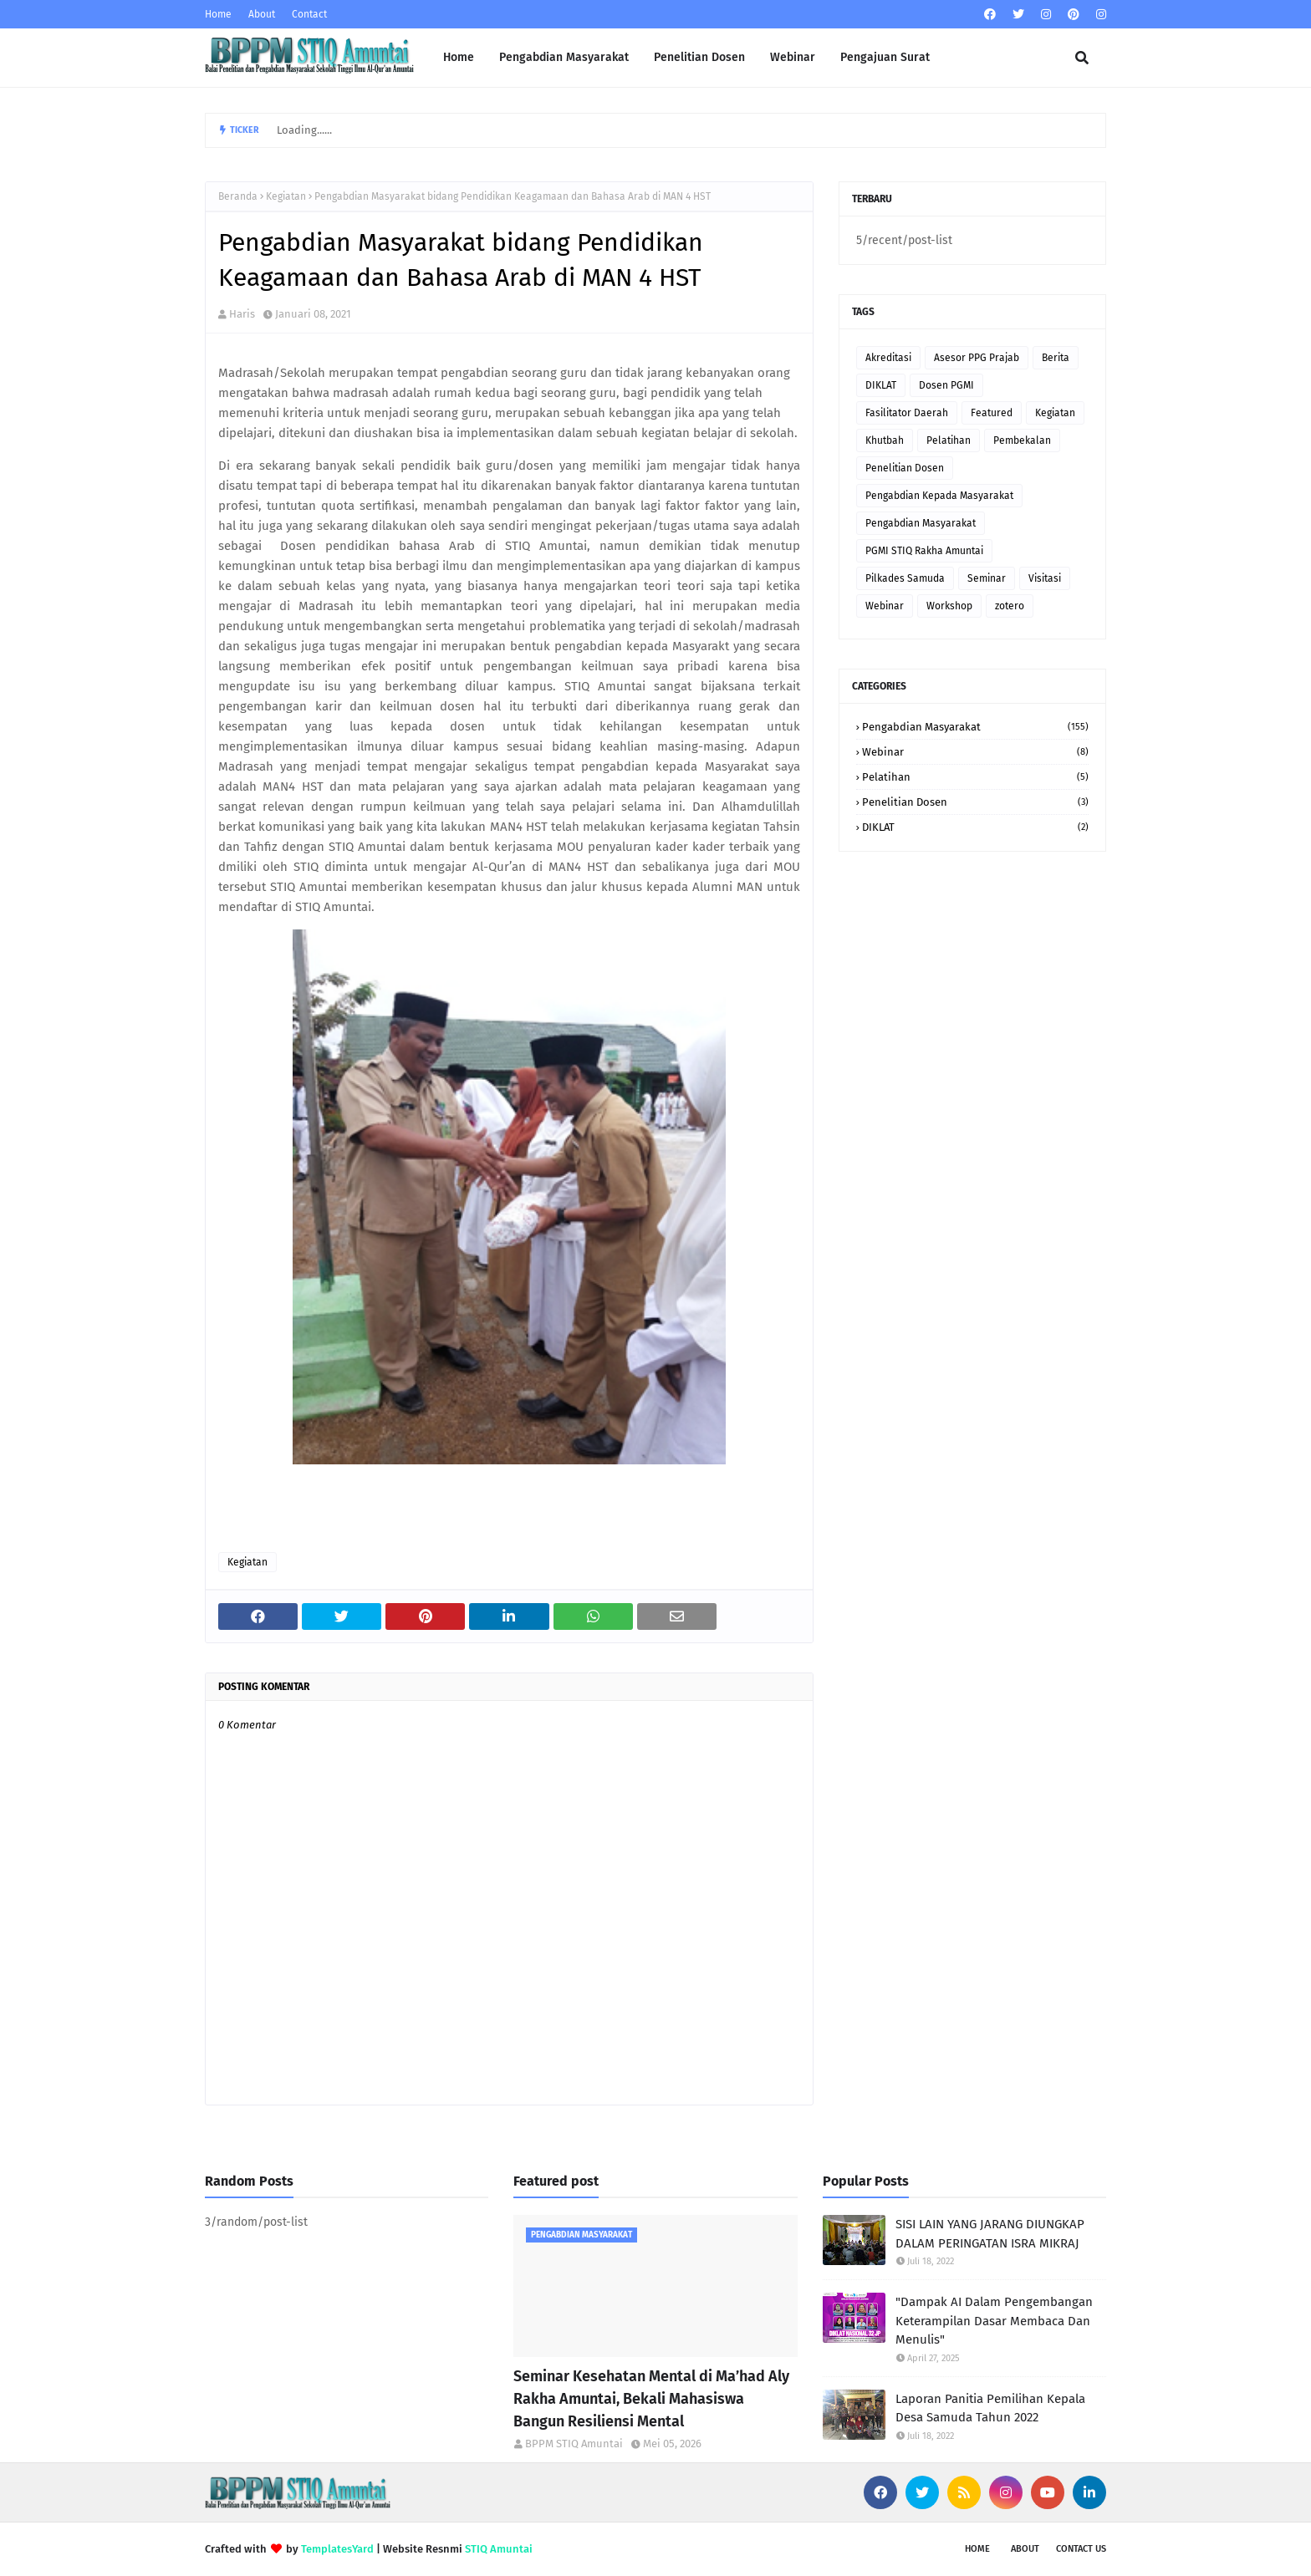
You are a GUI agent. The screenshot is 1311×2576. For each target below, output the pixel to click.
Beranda (238, 196)
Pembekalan (1022, 440)
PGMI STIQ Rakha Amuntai (924, 551)
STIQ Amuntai (499, 2549)
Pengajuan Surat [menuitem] (885, 57)
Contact (309, 14)
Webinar (884, 606)
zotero (1009, 606)
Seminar (986, 578)
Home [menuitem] (458, 57)
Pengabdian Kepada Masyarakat (939, 495)
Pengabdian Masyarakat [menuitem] (564, 57)
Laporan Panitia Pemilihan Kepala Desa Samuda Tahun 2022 (990, 2408)
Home (218, 14)
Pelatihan (948, 440)
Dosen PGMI (946, 385)
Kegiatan (286, 196)
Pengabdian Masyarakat (920, 523)
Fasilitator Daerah (906, 413)
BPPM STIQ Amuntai (574, 2443)
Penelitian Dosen (904, 468)
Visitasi (1044, 578)
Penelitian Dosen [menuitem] (699, 57)
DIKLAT (880, 385)
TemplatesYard (337, 2549)
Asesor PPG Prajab (976, 358)
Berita (1055, 358)
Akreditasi (888, 358)
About (261, 14)
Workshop (949, 606)
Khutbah (884, 440)
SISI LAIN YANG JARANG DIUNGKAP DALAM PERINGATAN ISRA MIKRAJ (989, 2234)
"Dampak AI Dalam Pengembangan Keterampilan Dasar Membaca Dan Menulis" (994, 2320)
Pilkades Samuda (905, 578)
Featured (992, 413)
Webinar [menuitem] (792, 57)
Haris (242, 314)
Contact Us (1081, 2548)
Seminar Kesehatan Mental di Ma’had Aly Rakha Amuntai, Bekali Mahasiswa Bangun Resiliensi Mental (651, 2399)
